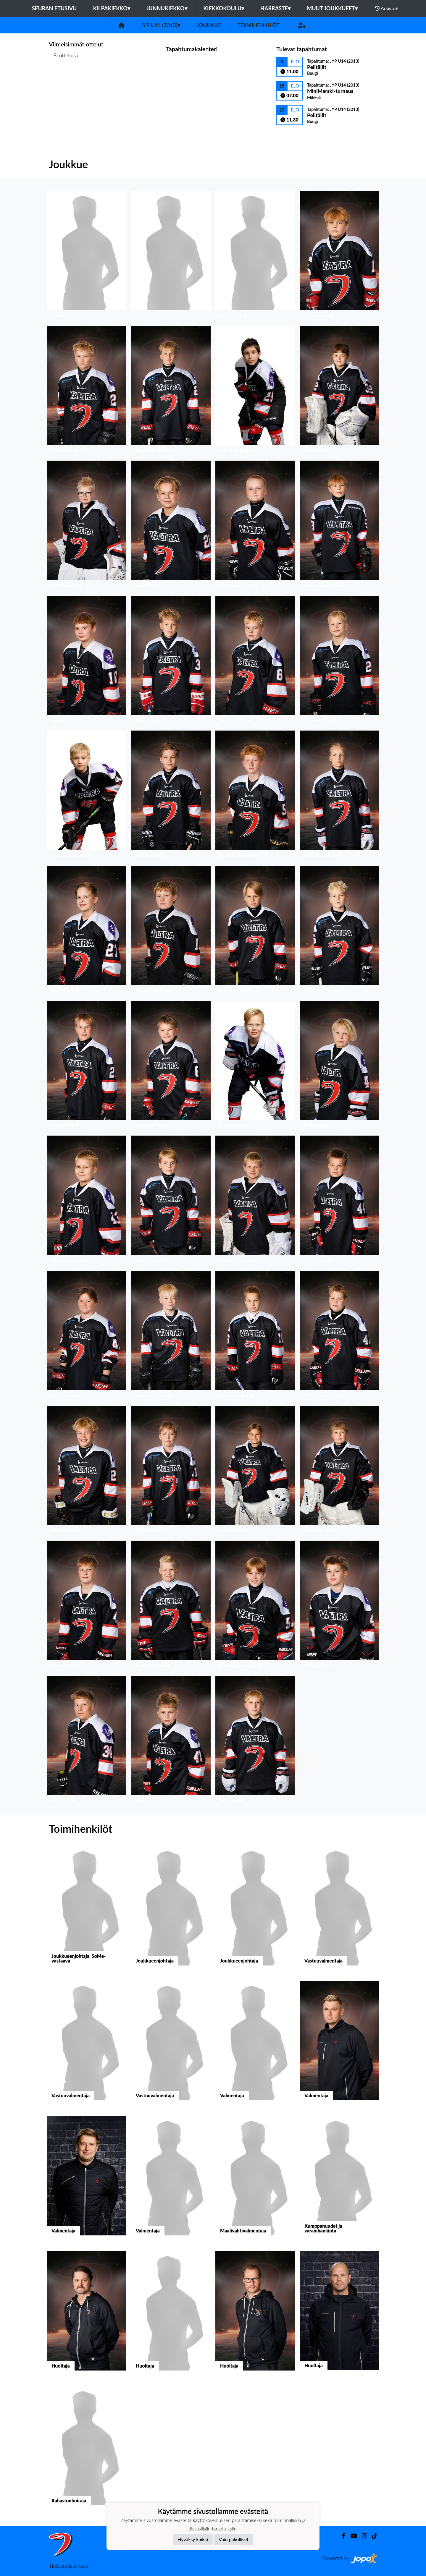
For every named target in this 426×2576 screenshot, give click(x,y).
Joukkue (208, 25)
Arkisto (386, 8)
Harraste (275, 8)
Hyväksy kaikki (193, 2539)
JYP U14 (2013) (160, 25)
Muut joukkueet (332, 8)
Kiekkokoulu (224, 8)
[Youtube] (351, 2536)
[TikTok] (372, 2536)
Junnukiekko (166, 8)
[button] (86, 255)
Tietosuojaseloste (68, 2565)
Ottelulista (63, 78)
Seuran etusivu (54, 8)
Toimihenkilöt (259, 25)
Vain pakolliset (233, 2539)
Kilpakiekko (111, 8)
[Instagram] (362, 2536)
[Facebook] (341, 2536)
